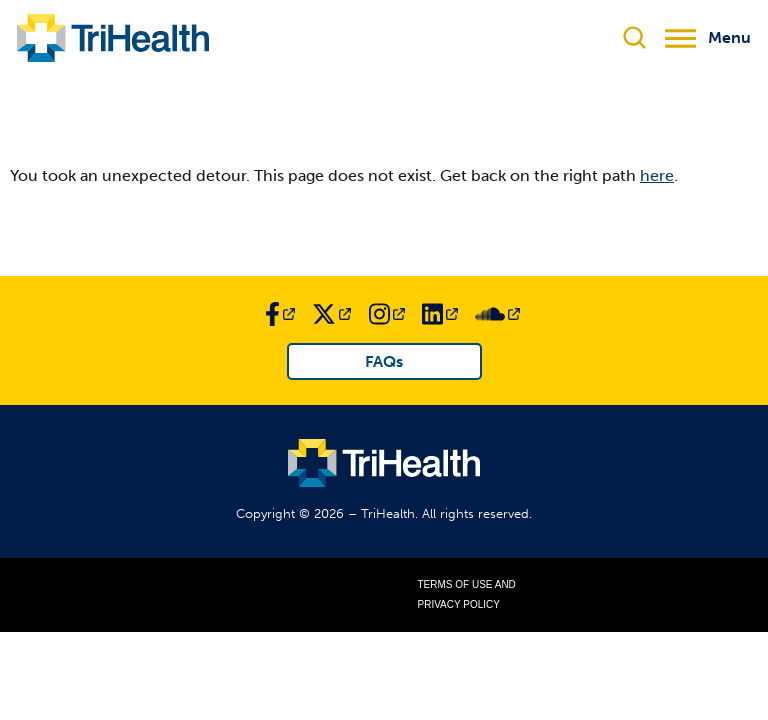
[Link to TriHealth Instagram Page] (387, 314)
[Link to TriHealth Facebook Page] (280, 314)
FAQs (384, 361)
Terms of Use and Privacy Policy (467, 594)
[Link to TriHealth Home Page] (113, 38)
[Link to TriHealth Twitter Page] (331, 314)
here (657, 175)
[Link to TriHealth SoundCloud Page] (497, 314)
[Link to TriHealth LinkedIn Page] (440, 314)
